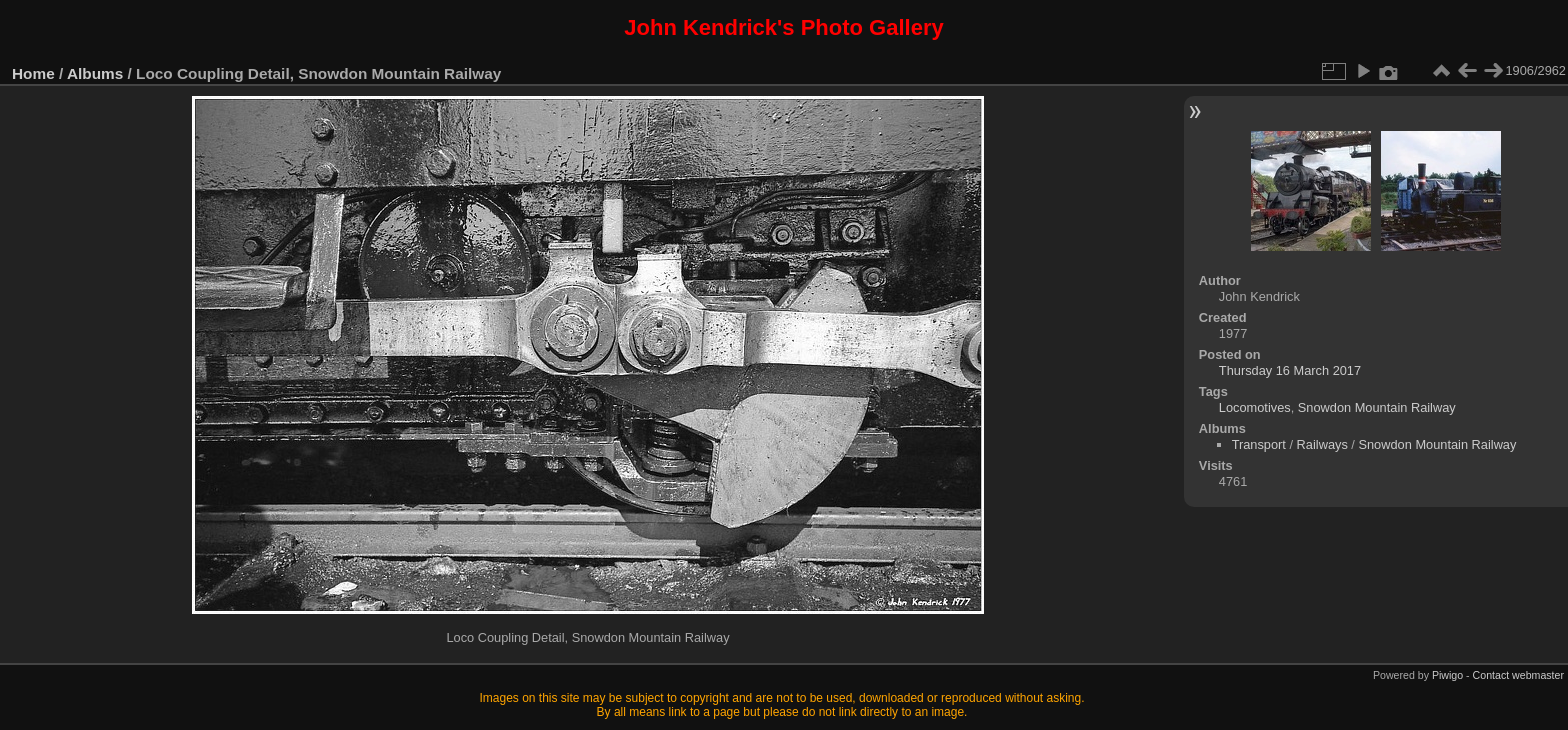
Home (33, 73)
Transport (1259, 444)
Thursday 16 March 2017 (1290, 370)
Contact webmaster (1518, 675)
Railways (1322, 444)
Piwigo (1447, 675)
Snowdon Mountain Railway (1377, 407)
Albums (95, 73)
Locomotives (1255, 407)
